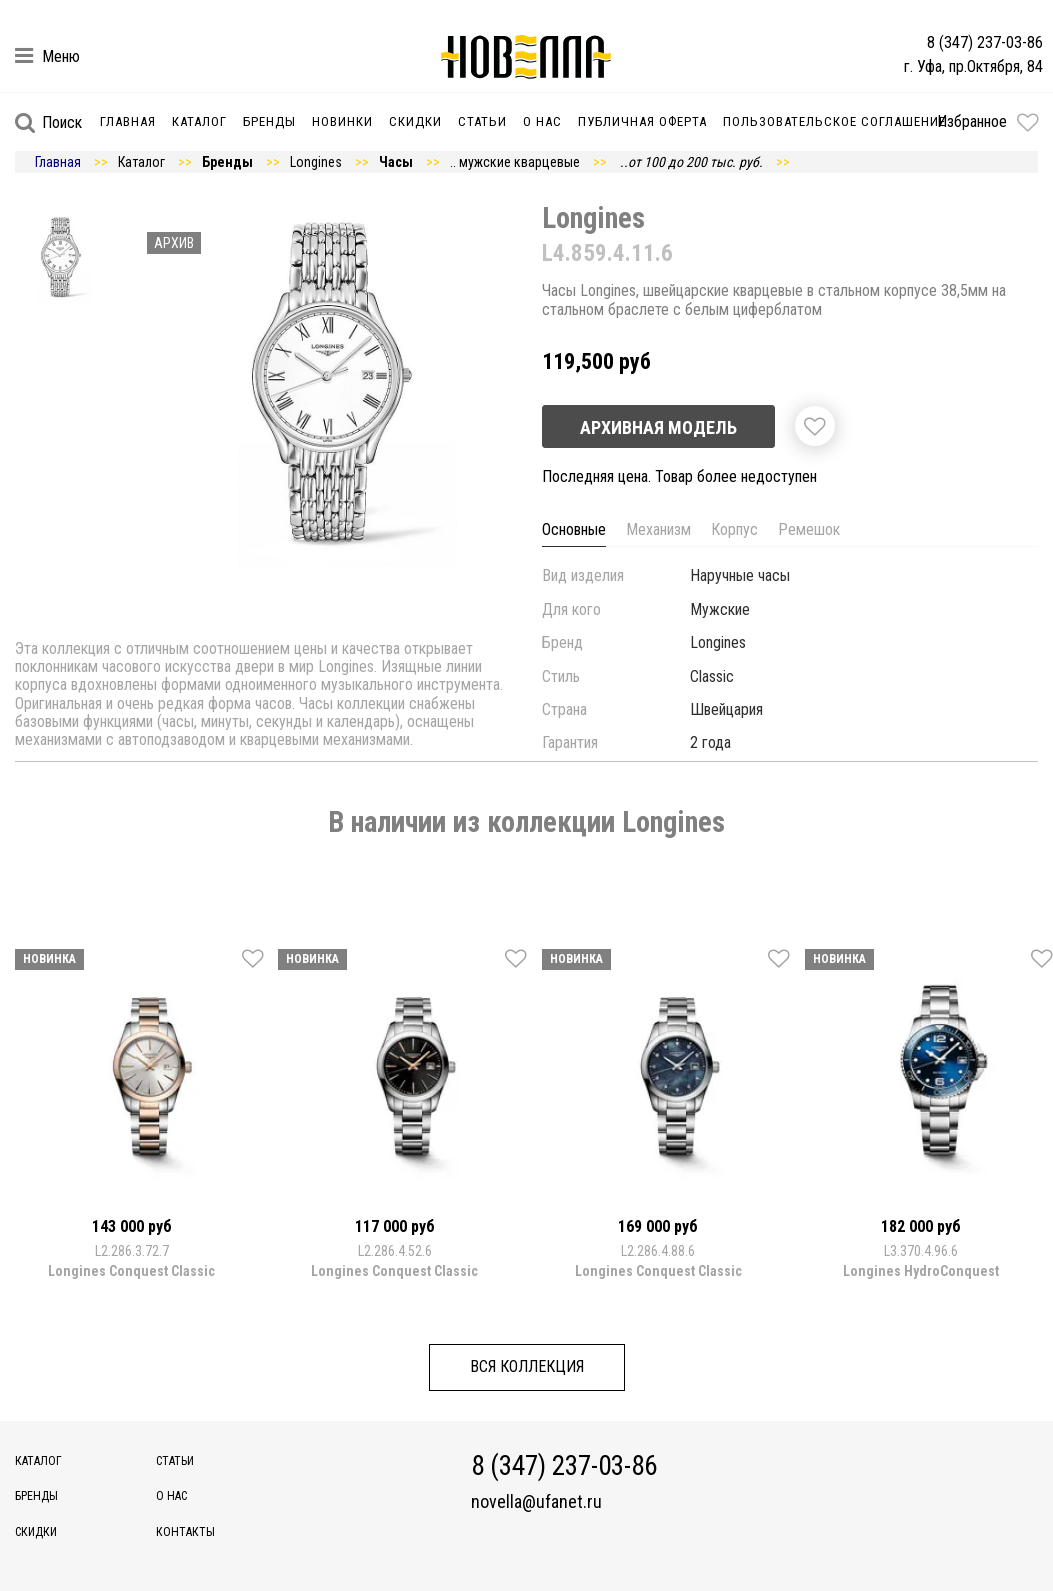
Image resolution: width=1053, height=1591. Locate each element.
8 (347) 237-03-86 (985, 42)
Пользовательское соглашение (834, 121)
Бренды (269, 121)
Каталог (199, 121)
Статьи (482, 121)
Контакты (185, 1532)
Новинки (342, 121)
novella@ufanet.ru (536, 1502)
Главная (128, 121)
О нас (542, 121)
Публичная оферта (642, 121)
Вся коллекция (527, 1366)
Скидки (415, 121)
